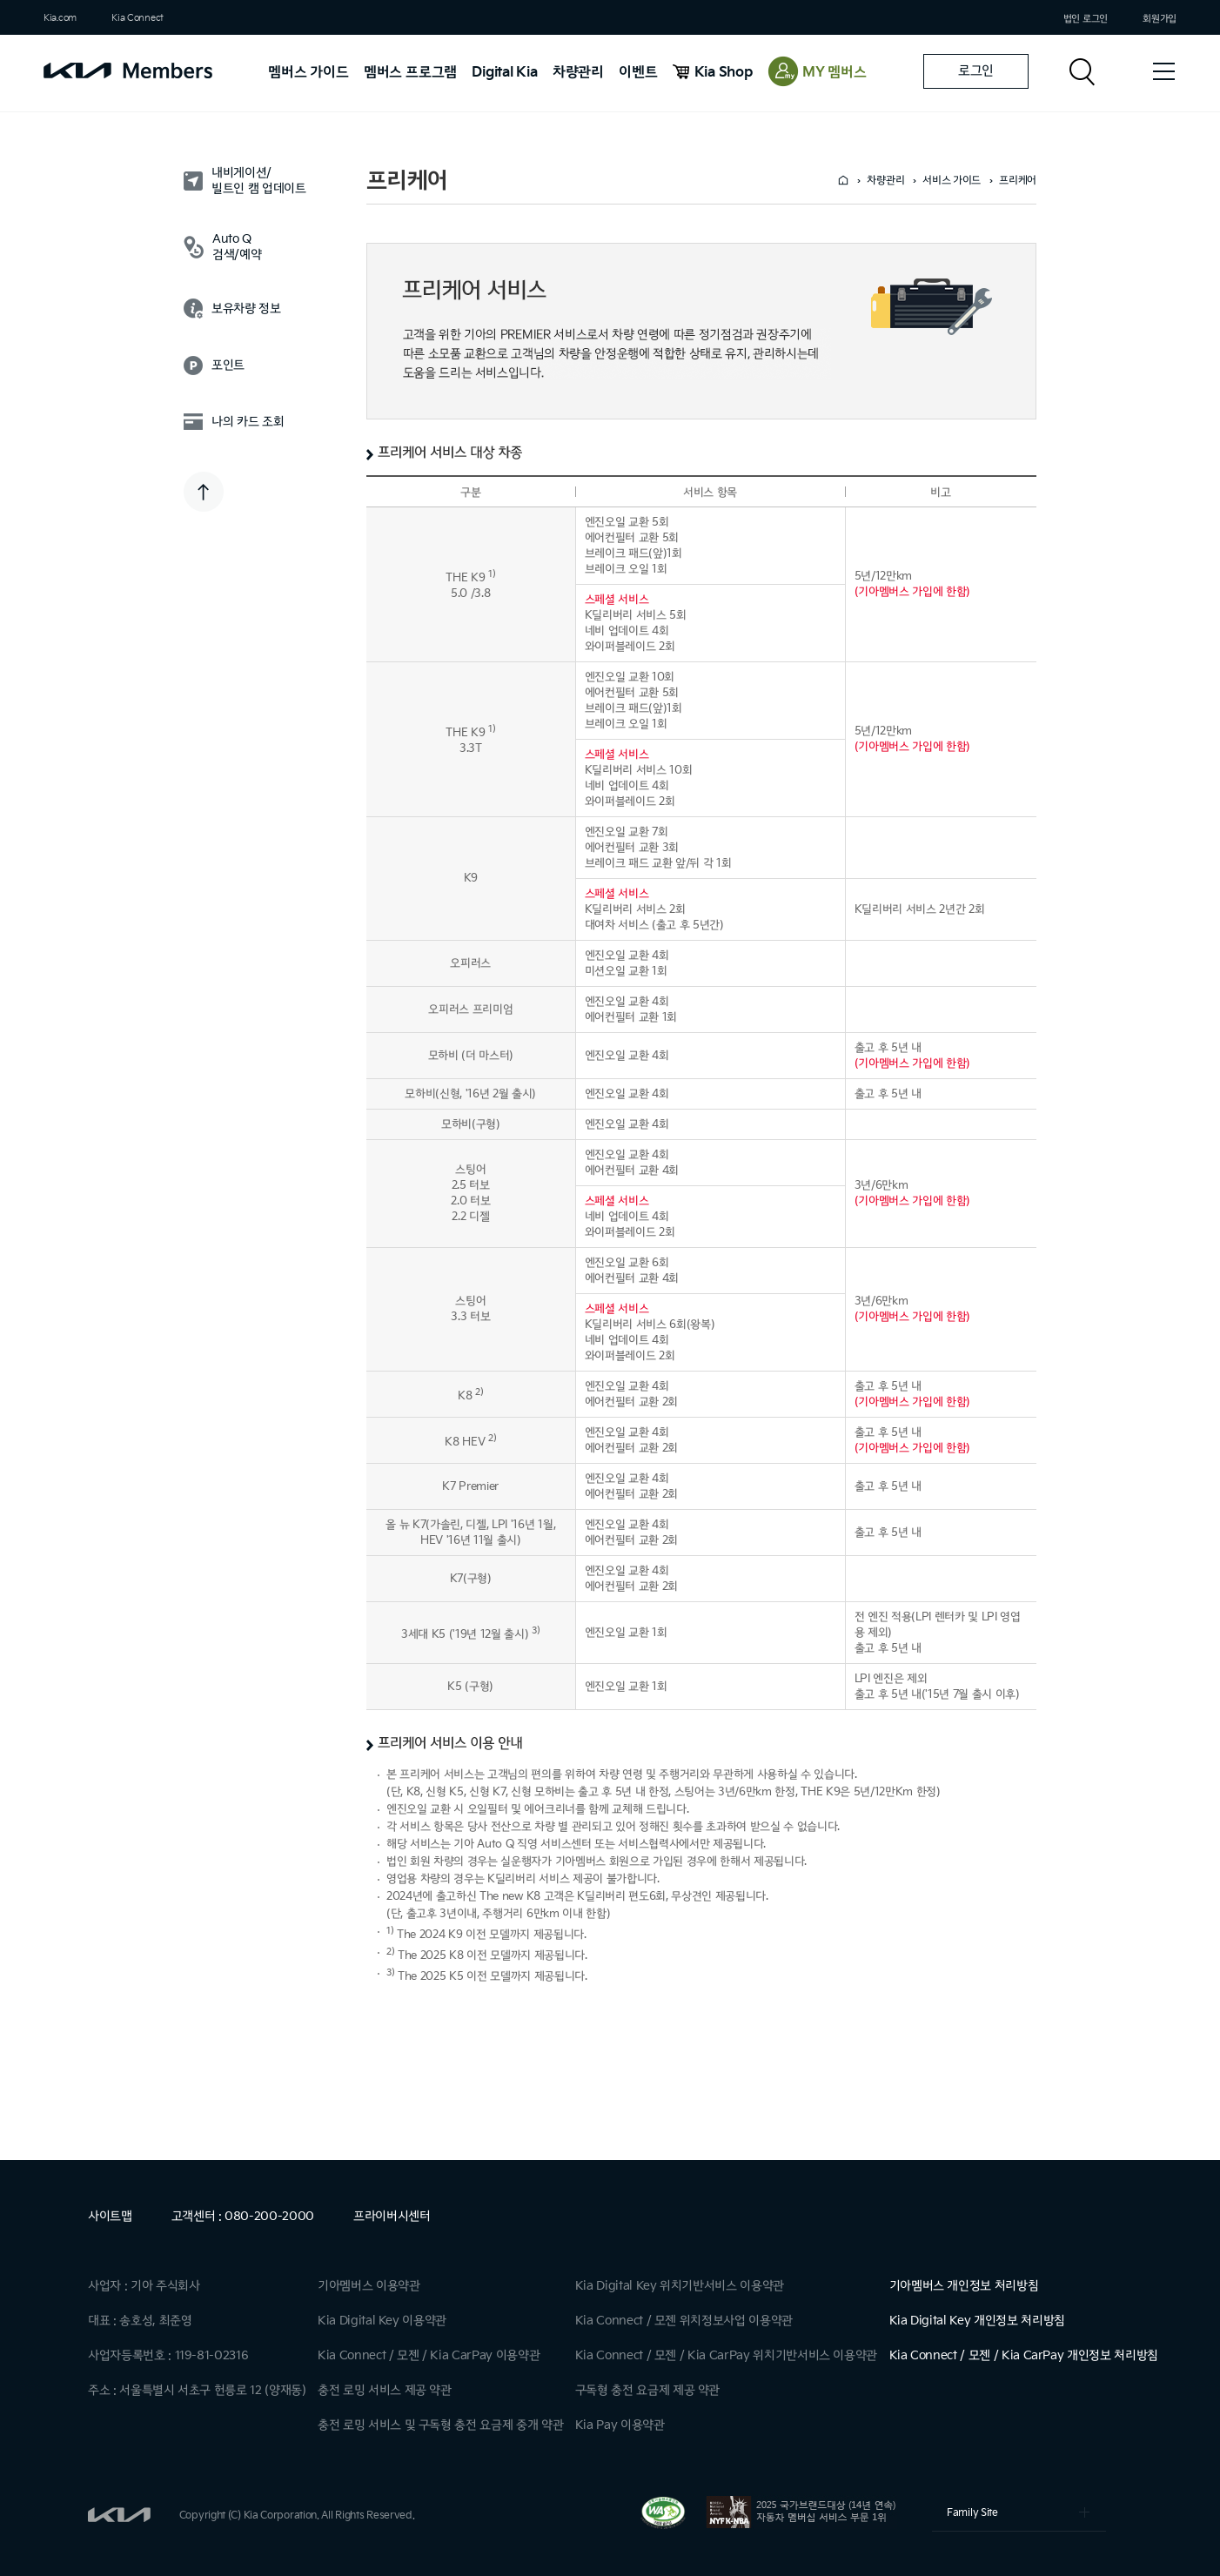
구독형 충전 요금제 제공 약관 (647, 2390)
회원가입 (1159, 18)
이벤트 (638, 72)
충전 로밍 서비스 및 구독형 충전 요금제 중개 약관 (440, 2425)
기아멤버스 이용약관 (369, 2285)
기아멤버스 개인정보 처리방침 (964, 2285)
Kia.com (60, 17)
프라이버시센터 (392, 2216)
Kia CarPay (461, 2355)
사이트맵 (110, 2216)
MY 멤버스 (834, 72)
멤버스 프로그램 (410, 72)
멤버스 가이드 (308, 72)
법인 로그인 (1085, 18)
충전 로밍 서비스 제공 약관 (385, 2390)
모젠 (408, 2355)
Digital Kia (504, 72)
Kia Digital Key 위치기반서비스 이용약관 (679, 2285)
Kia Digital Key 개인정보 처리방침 (977, 2320)
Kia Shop (723, 72)
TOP (204, 492)
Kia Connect (137, 17)
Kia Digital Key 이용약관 (382, 2320)
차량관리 (578, 72)
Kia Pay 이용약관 (620, 2425)
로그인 (976, 71)
